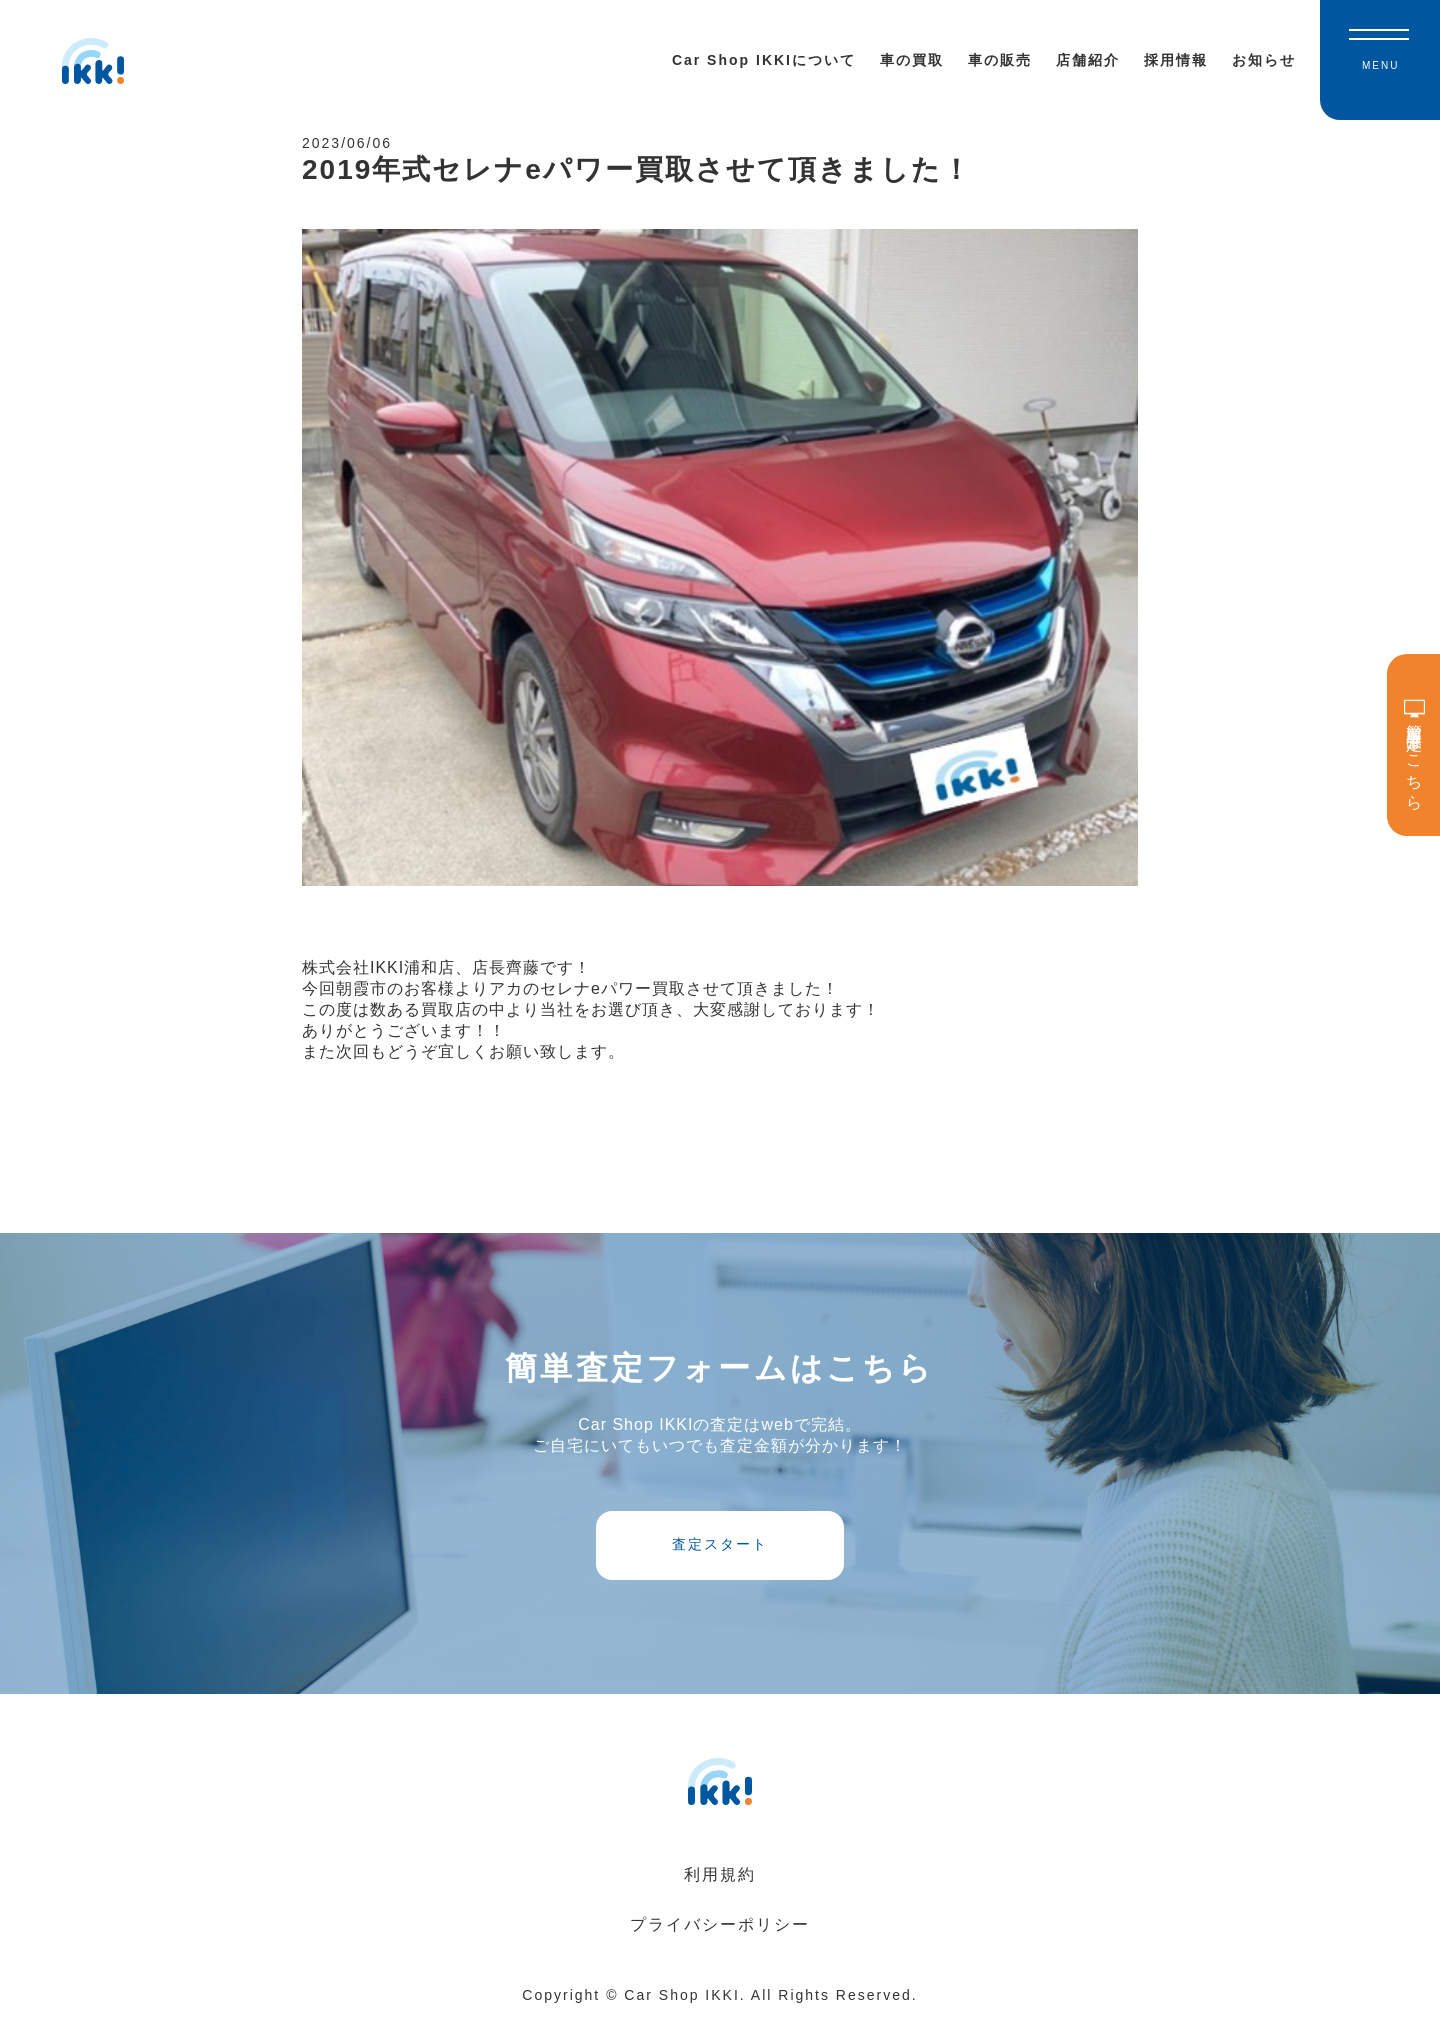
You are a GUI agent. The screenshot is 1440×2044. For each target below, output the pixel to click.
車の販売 (1000, 60)
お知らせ (1264, 60)
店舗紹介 (1088, 60)
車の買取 (912, 60)
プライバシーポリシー (720, 1949)
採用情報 (1176, 60)
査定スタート (720, 1563)
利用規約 (720, 1899)
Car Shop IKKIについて (764, 60)
